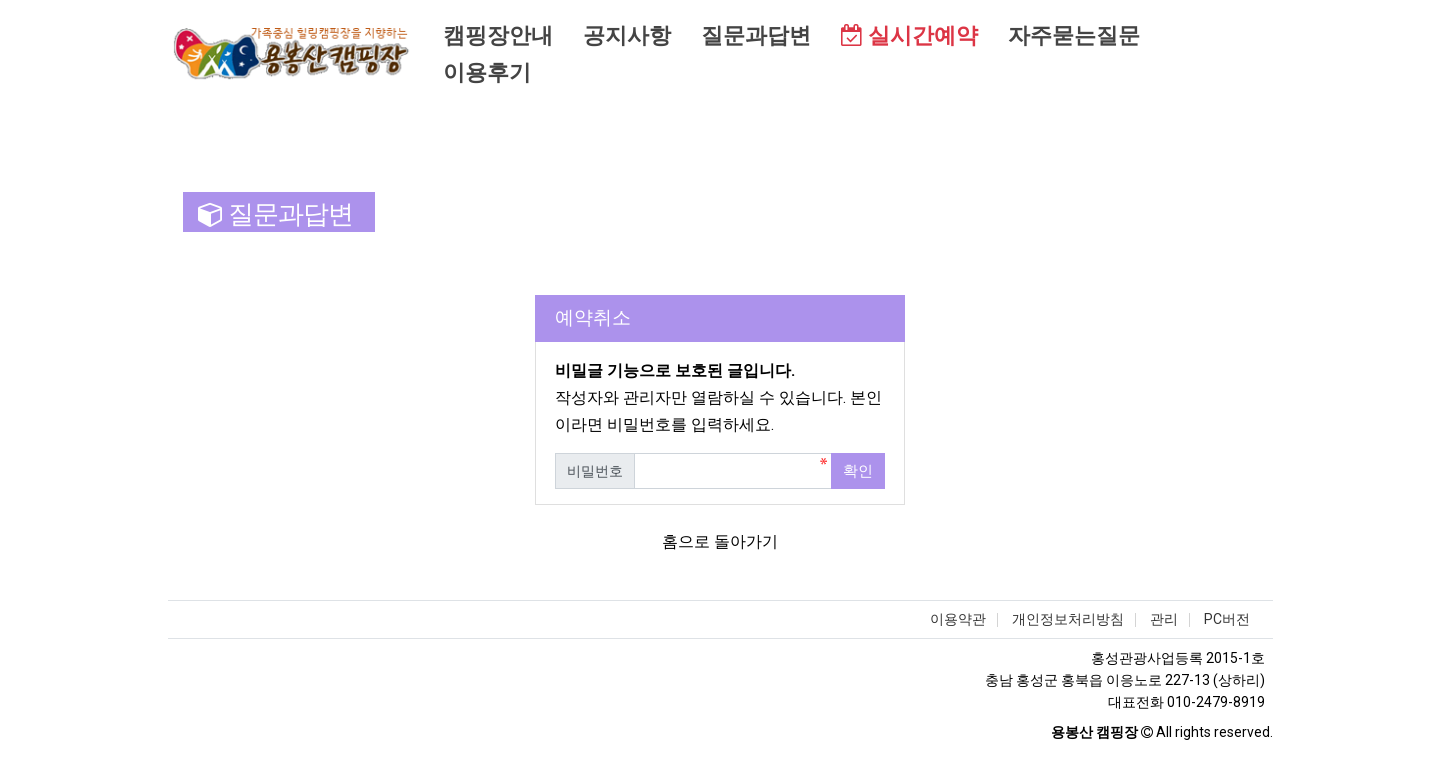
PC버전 (1227, 619)
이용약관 (958, 619)
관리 (1164, 619)
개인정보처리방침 (1068, 619)
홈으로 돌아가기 (720, 541)
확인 (858, 471)
